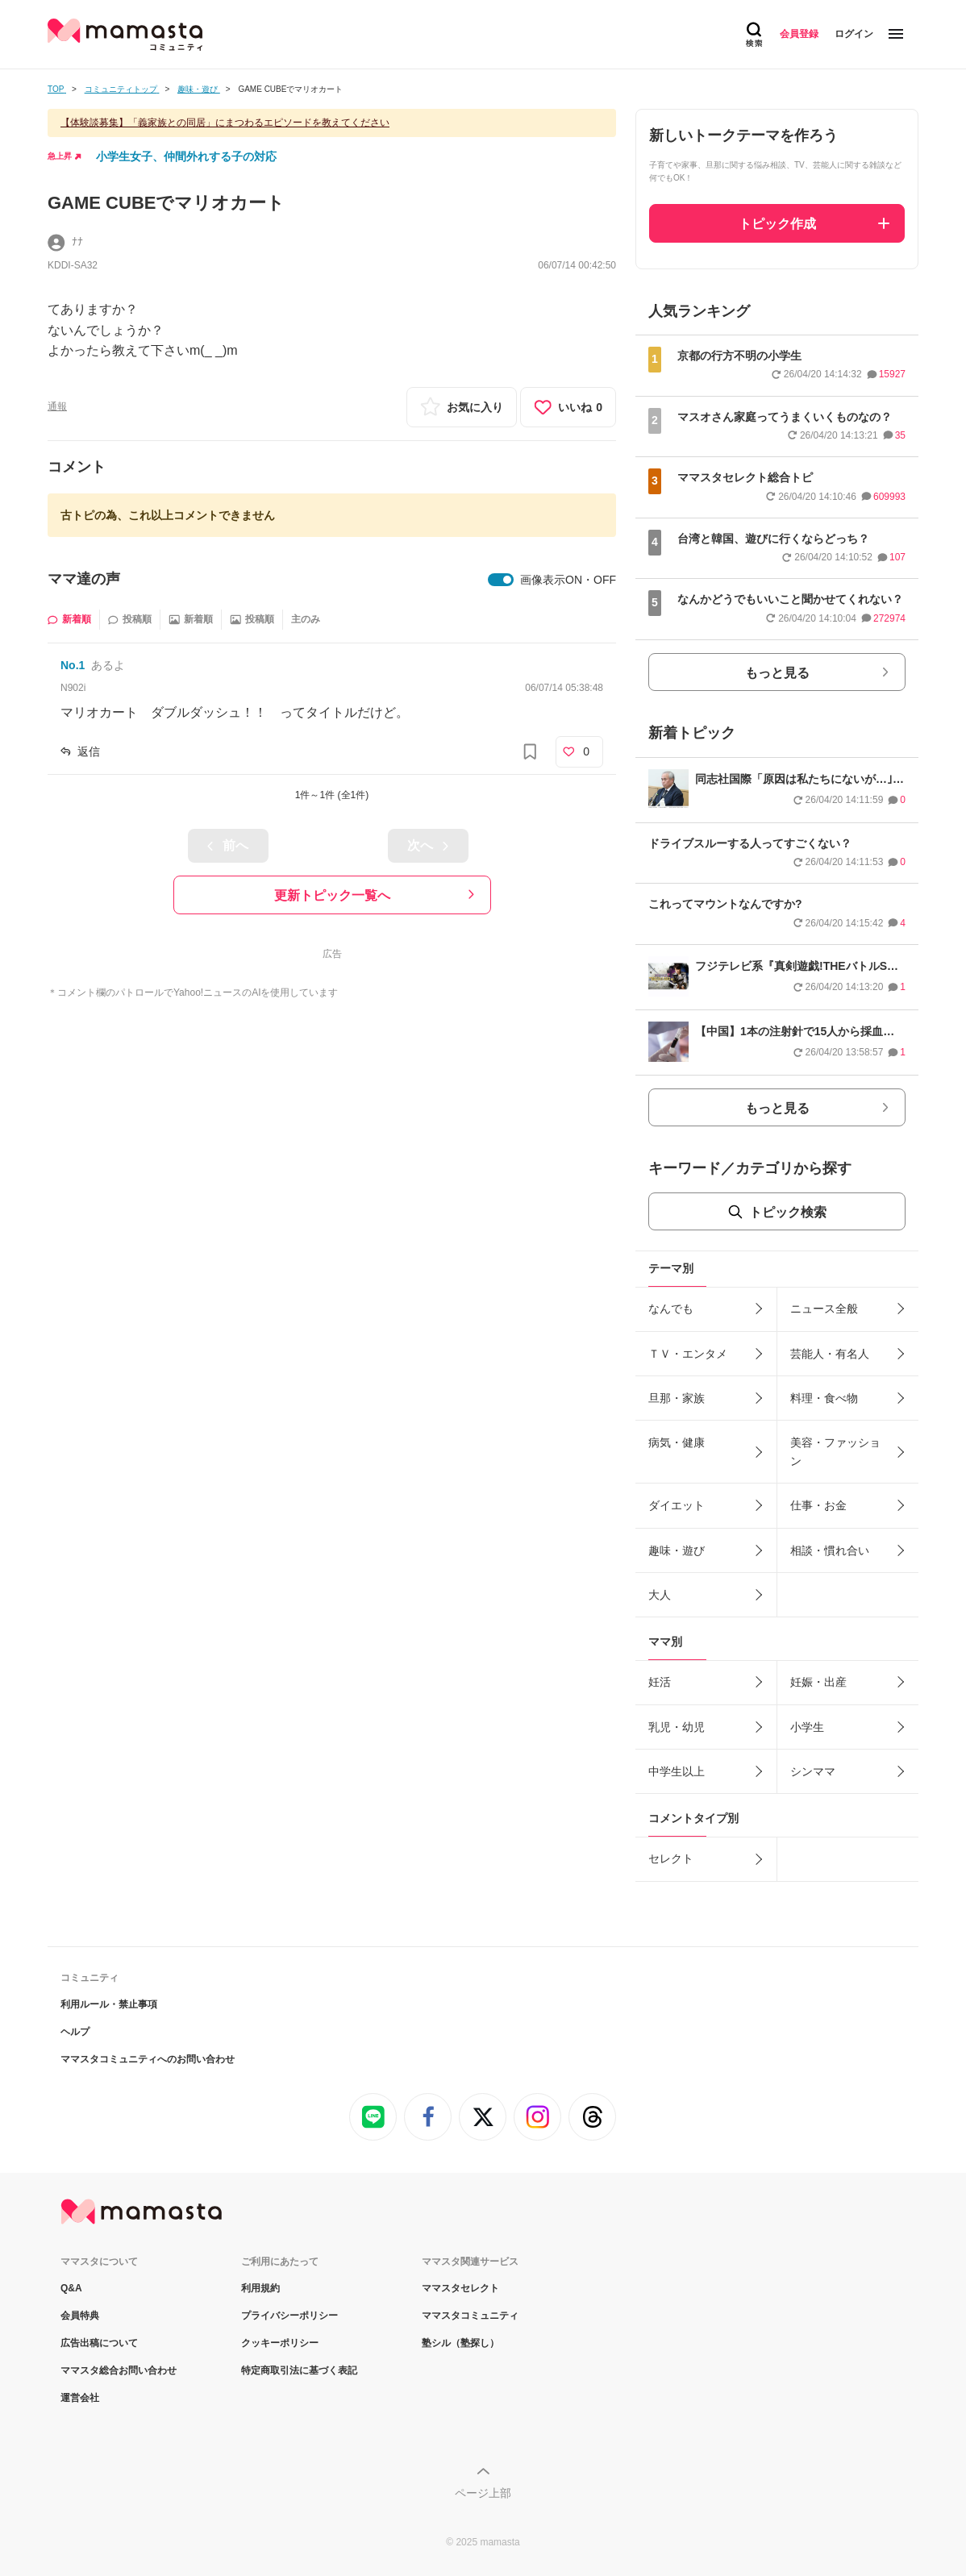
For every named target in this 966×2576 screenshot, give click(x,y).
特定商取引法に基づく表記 (299, 2370)
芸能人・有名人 (829, 1353)
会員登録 (799, 34)
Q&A (71, 2288)
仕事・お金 (818, 1505)
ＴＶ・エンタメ (687, 1353)
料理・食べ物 (824, 1398)
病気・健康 (676, 1442)
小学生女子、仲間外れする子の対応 (186, 156)
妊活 (659, 1681)
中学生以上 (676, 1771)
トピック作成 (777, 224)
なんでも (670, 1308)
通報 (57, 406)
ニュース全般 (824, 1308)
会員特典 (79, 2315)
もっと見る (777, 673)
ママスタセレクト (460, 2288)
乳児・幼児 (676, 1727)
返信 (88, 751)
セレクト (670, 1858)
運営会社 (79, 2398)
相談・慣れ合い (829, 1550)
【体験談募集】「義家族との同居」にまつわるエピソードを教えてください (224, 122)
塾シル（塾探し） (460, 2343)
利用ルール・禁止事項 (108, 2004)
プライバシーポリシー (289, 2315)
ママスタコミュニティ (470, 2315)
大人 (659, 1594)
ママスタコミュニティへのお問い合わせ (147, 2059)
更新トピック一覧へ (332, 895)
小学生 (807, 1727)
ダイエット (676, 1505)
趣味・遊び (676, 1550)
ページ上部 (483, 2493)
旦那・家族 (676, 1398)
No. (72, 665)
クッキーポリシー (280, 2343)
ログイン (854, 34)
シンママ (812, 1771)
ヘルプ (75, 2032)
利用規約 (260, 2288)
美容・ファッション (835, 1451)
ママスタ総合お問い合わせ (118, 2370)
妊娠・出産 (818, 1681)
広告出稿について (99, 2343)
